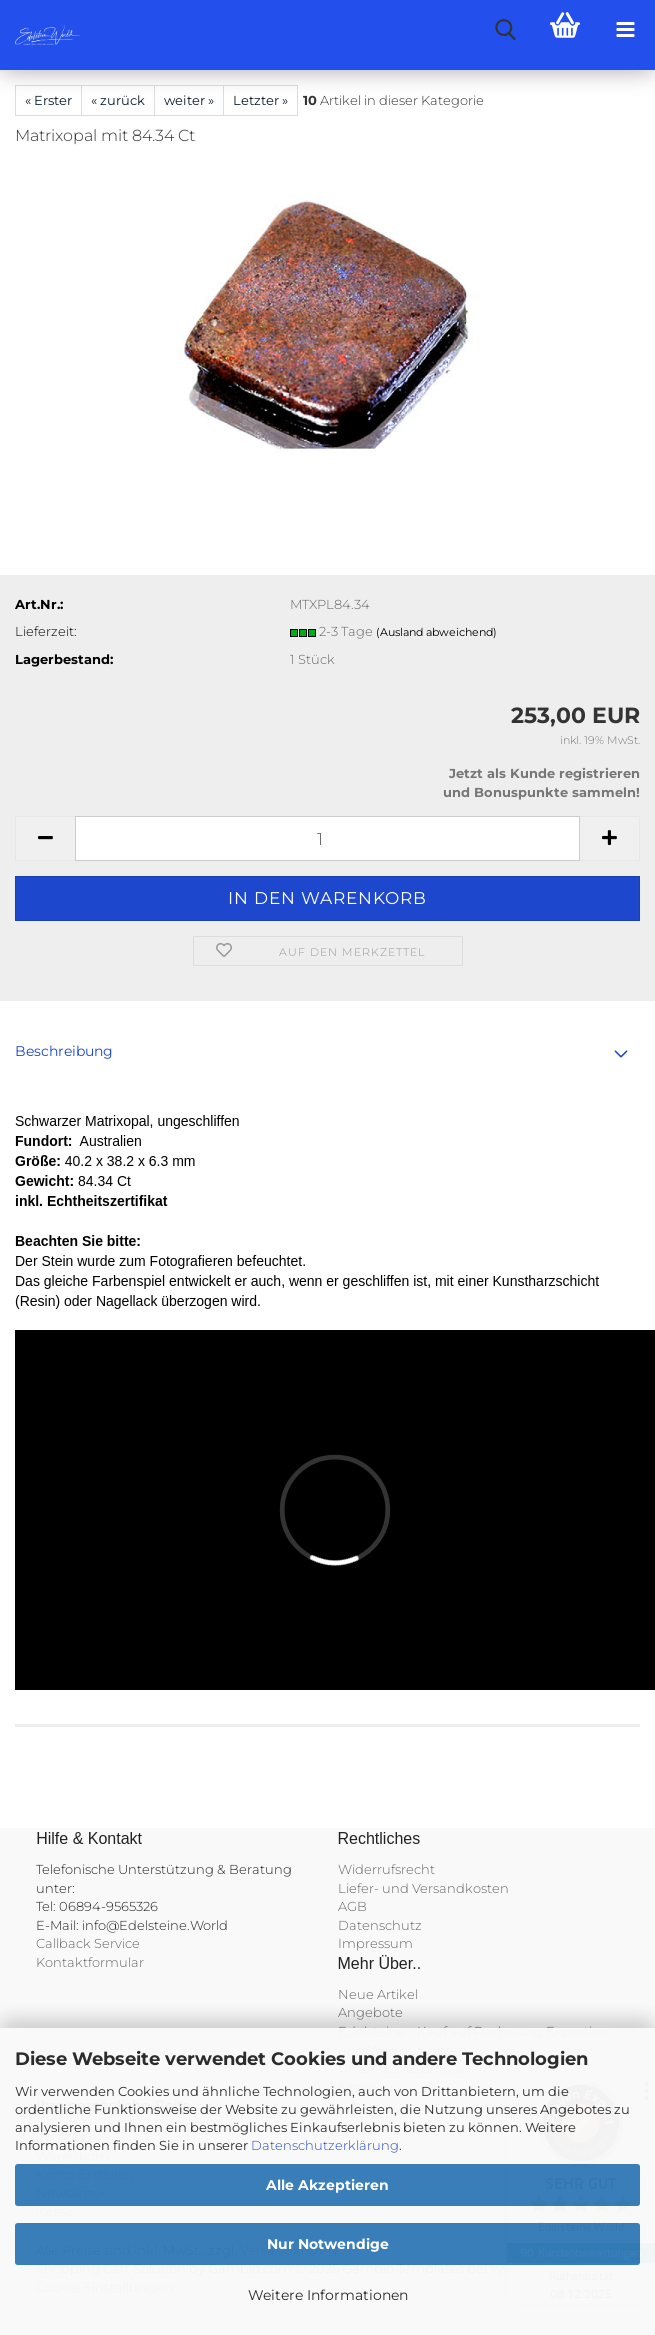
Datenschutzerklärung (325, 2145)
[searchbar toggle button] (505, 30)
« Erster (48, 100)
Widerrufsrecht (386, 1869)
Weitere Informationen (328, 2295)
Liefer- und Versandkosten (423, 1888)
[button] (45, 838)
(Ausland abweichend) (436, 632)
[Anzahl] (327, 838)
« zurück (118, 100)
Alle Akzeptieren (327, 2185)
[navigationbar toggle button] (625, 30)
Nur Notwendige (328, 2244)
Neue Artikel (378, 1994)
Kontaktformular (90, 1962)
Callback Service (88, 1943)
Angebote (370, 2012)
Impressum (375, 1943)
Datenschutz (380, 1925)
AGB (352, 1906)
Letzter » (260, 100)
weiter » (189, 100)
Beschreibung (64, 1051)
